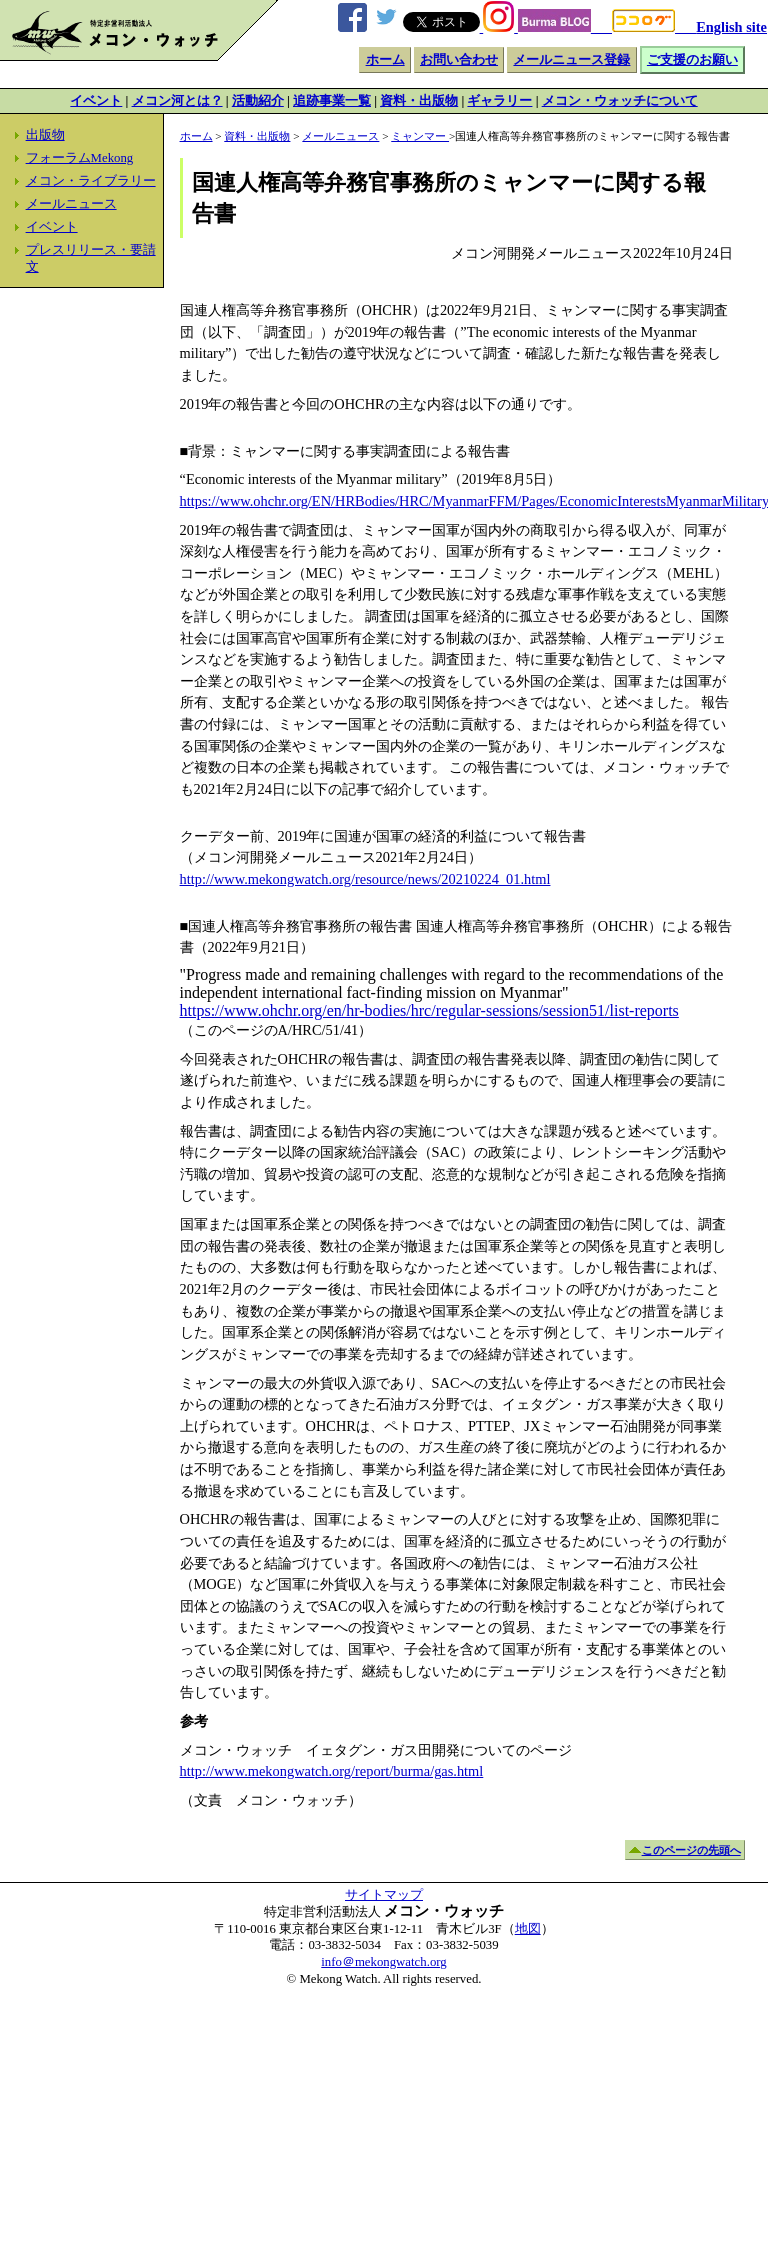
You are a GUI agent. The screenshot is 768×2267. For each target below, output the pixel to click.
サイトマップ (384, 1895)
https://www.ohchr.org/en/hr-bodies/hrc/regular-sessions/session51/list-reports (429, 1010)
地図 (528, 1929)
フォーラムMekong (80, 158)
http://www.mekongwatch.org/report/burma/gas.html (332, 1771)
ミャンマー (420, 136)
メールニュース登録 (571, 60)
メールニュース (71, 204)
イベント (96, 101)
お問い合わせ (459, 60)
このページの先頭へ (691, 1850)
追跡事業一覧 (332, 101)
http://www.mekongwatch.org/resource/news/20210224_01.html (365, 879)
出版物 (45, 135)
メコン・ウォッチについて (620, 101)
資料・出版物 (419, 101)
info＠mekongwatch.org (383, 1962)
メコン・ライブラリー (91, 181)
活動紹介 (258, 101)
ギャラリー (499, 101)
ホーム (385, 60)
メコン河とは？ (177, 101)
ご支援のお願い (692, 60)
